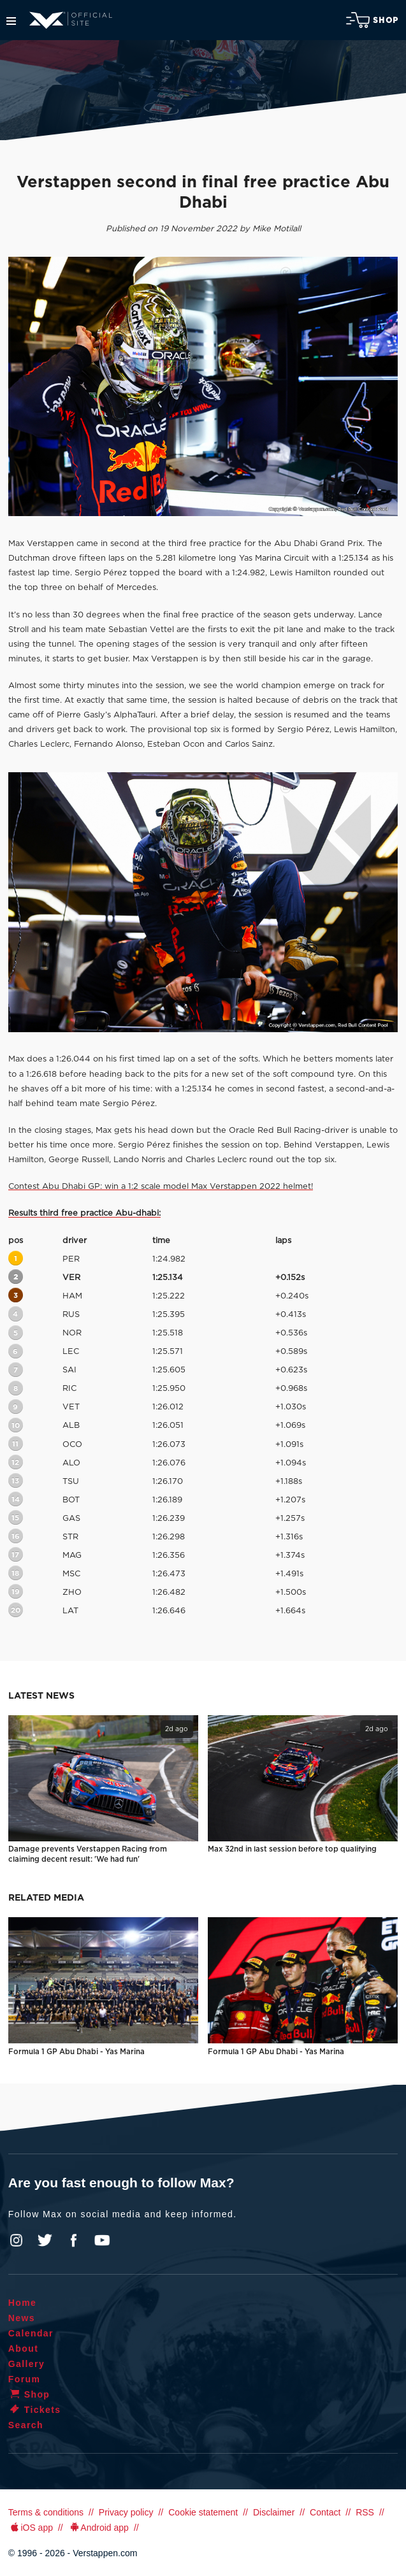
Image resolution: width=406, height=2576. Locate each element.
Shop (372, 20)
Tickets (34, 2410)
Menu (11, 21)
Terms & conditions (45, 2512)
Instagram (16, 2240)
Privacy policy (126, 2512)
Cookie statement (203, 2512)
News (21, 2318)
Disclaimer (273, 2512)
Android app (98, 2527)
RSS (365, 2512)
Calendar (31, 2333)
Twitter (45, 2240)
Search (25, 2425)
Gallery (26, 2364)
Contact (325, 2512)
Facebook (73, 2240)
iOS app (30, 2527)
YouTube (102, 2240)
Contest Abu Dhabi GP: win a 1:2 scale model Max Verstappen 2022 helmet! (160, 1187)
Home (22, 2303)
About (23, 2348)
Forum (24, 2379)
